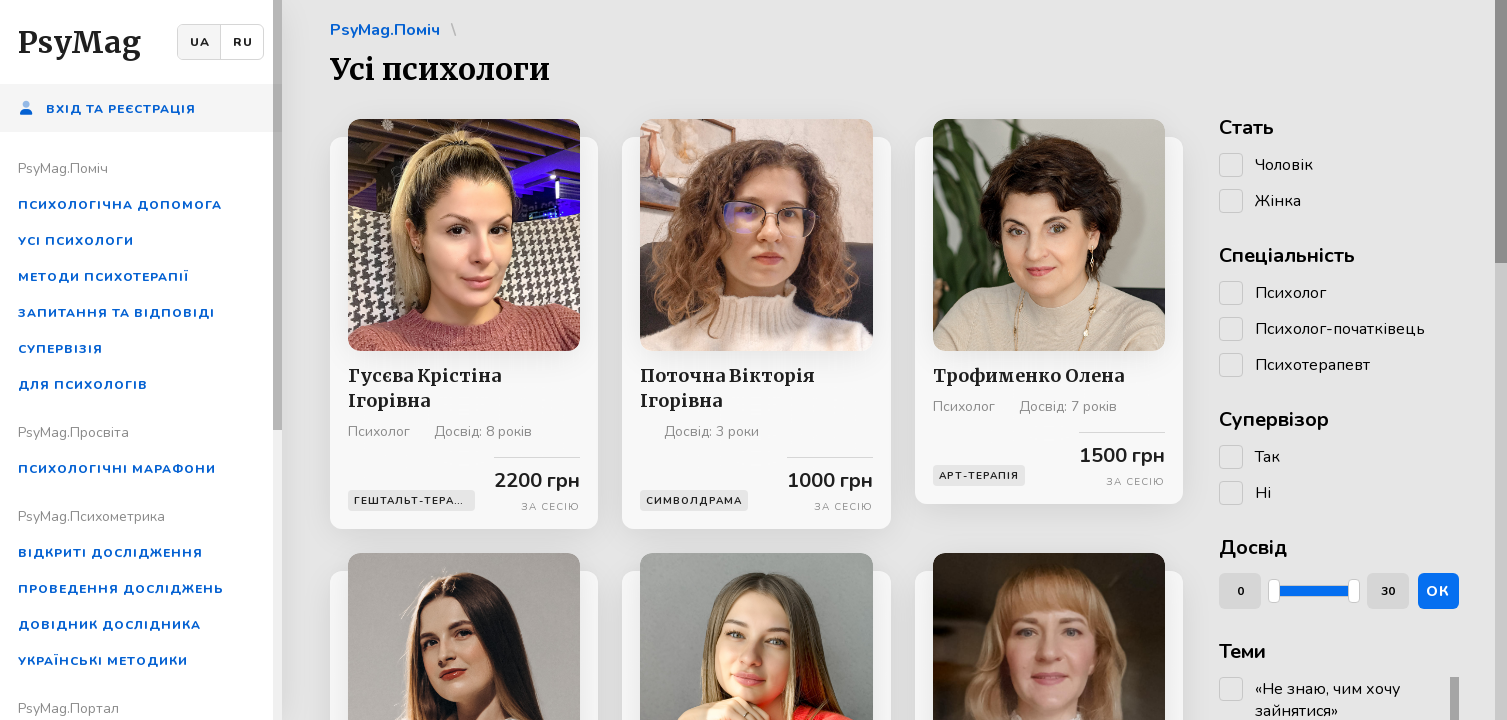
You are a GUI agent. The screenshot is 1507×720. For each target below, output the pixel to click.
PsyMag (79, 42)
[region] (141, 360)
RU (243, 42)
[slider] (1274, 591)
